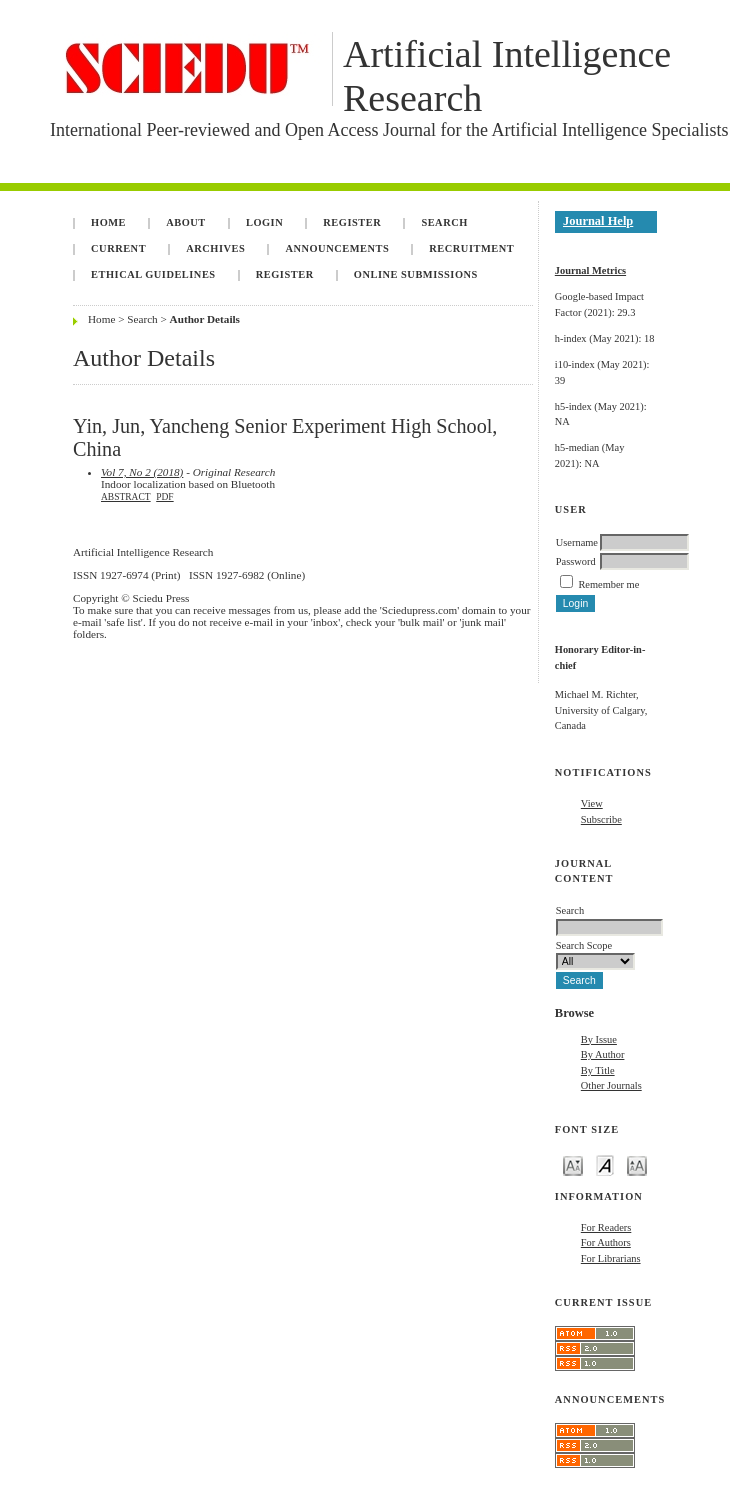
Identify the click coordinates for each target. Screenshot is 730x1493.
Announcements (337, 248)
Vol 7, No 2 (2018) (142, 472)
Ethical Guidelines (153, 274)
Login (264, 222)
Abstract (126, 497)
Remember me (608, 584)
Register (352, 222)
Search (444, 222)
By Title (598, 1070)
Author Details (205, 319)
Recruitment (471, 248)
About (186, 222)
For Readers (606, 1227)
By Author (603, 1054)
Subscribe (601, 819)
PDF (164, 497)
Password (576, 561)
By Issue (599, 1039)
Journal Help (598, 221)
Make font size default (605, 1164)
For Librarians (611, 1258)
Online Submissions (416, 274)
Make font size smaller (573, 1164)
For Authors (606, 1242)
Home (108, 222)
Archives (215, 248)
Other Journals (611, 1085)
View (592, 803)
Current (118, 248)
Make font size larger (637, 1164)
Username (577, 542)
